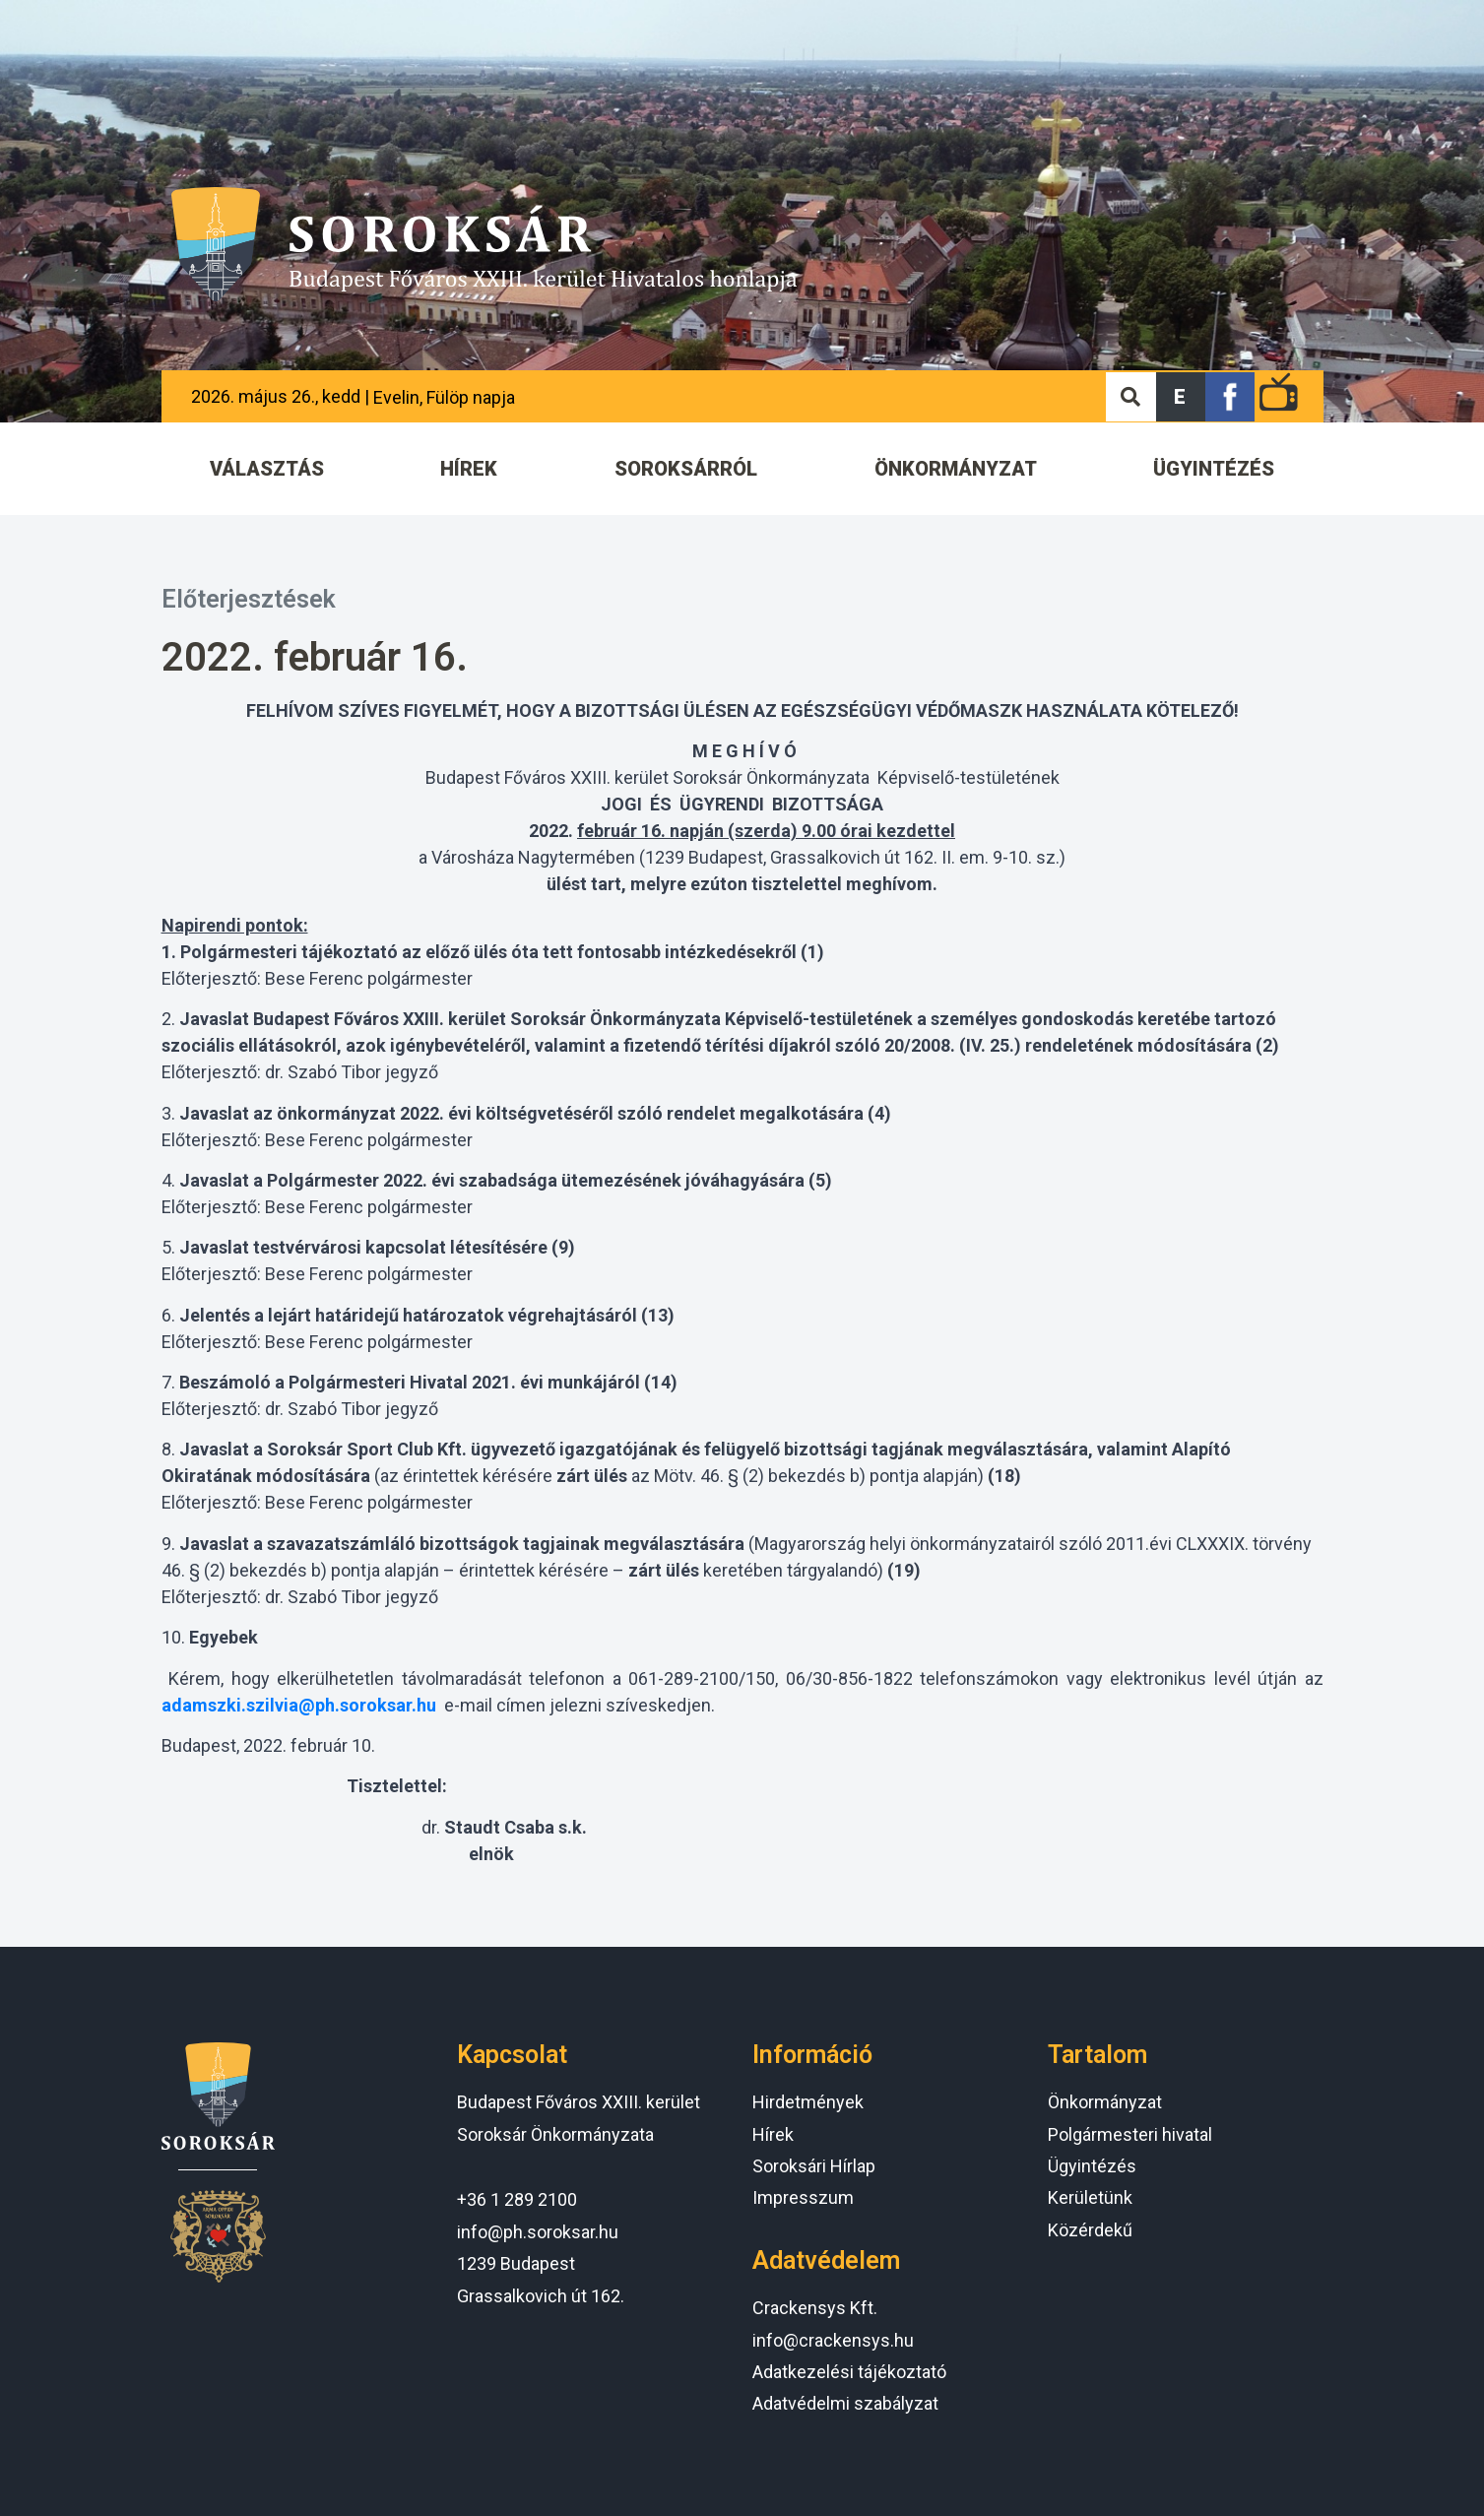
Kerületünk (1090, 2197)
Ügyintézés (1092, 2166)
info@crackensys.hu (833, 2340)
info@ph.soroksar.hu (537, 2232)
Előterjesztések (248, 599)
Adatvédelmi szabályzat (845, 2403)
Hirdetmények (808, 2102)
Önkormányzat (1105, 2102)
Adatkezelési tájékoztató (849, 2371)
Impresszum (803, 2197)
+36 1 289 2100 (517, 2199)
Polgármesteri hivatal (1130, 2134)
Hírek (773, 2134)
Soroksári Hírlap (813, 2166)
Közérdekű (1090, 2230)
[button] (1180, 396)
